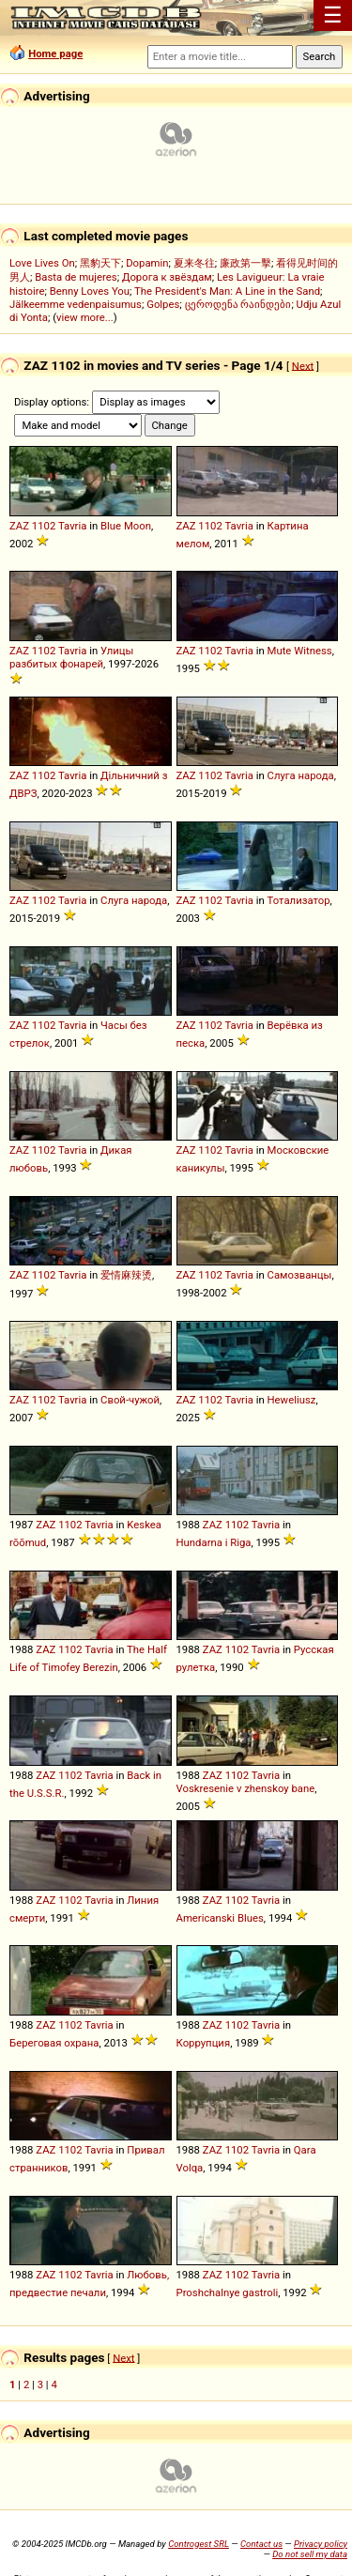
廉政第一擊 (245, 262)
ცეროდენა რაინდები (238, 304)
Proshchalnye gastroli (227, 2292)
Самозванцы (300, 1274)
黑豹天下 (100, 262)
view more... (85, 317)
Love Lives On (42, 262)
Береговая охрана (54, 2042)
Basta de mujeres (75, 277)
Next (303, 365)
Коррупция (203, 2042)
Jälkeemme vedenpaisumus (75, 304)
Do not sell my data (309, 2554)
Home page (55, 53)
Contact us (261, 2543)
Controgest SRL (198, 2543)
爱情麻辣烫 (126, 1274)
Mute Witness (300, 650)
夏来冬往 (194, 262)
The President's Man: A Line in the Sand (227, 291)
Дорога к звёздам (167, 277)
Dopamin (147, 262)
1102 (43, 525)
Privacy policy (320, 2543)
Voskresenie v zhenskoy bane (245, 1788)
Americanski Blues (220, 1917)
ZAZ (19, 525)
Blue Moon (125, 525)
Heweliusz (292, 1399)
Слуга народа (301, 775)
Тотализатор (299, 900)
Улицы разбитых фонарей (71, 657)
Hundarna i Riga (214, 1542)
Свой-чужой (130, 1399)
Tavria (72, 525)
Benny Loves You (90, 291)
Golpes (162, 304)
